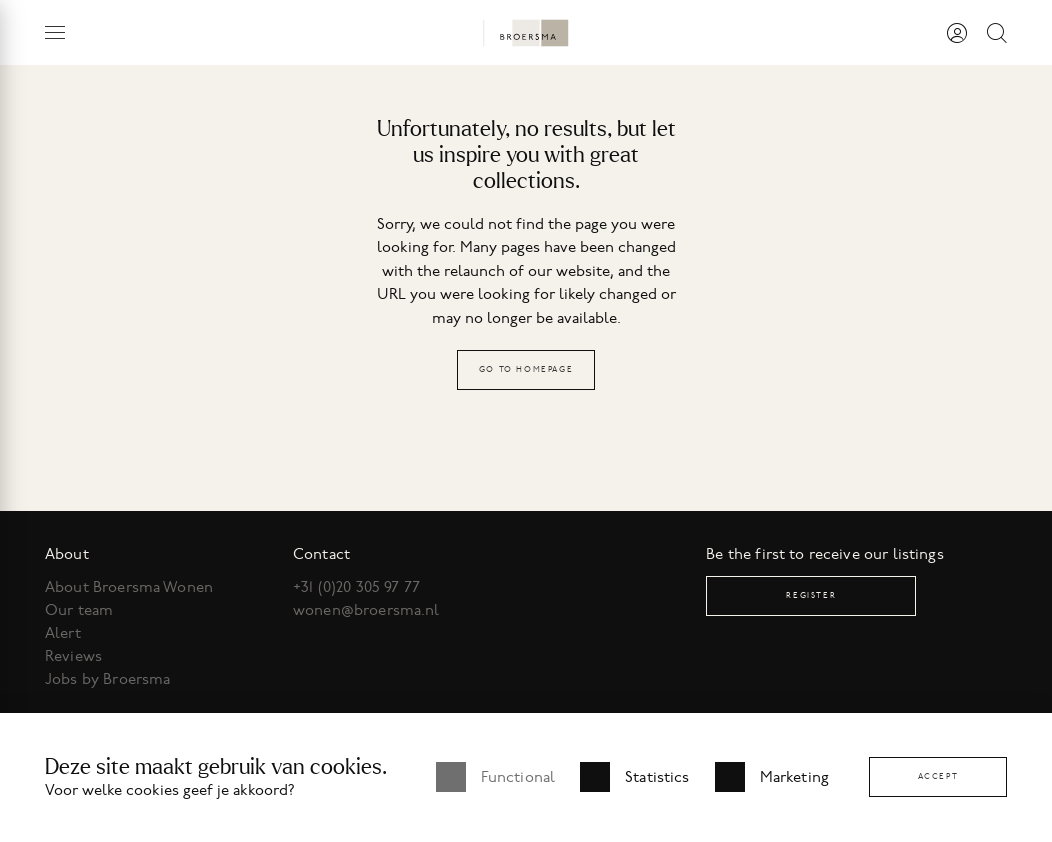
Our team (79, 610)
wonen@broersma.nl (366, 610)
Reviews (73, 656)
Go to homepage (526, 369)
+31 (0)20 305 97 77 (356, 587)
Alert (63, 633)
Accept (938, 776)
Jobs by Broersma (107, 679)
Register (811, 595)
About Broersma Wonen (129, 587)
